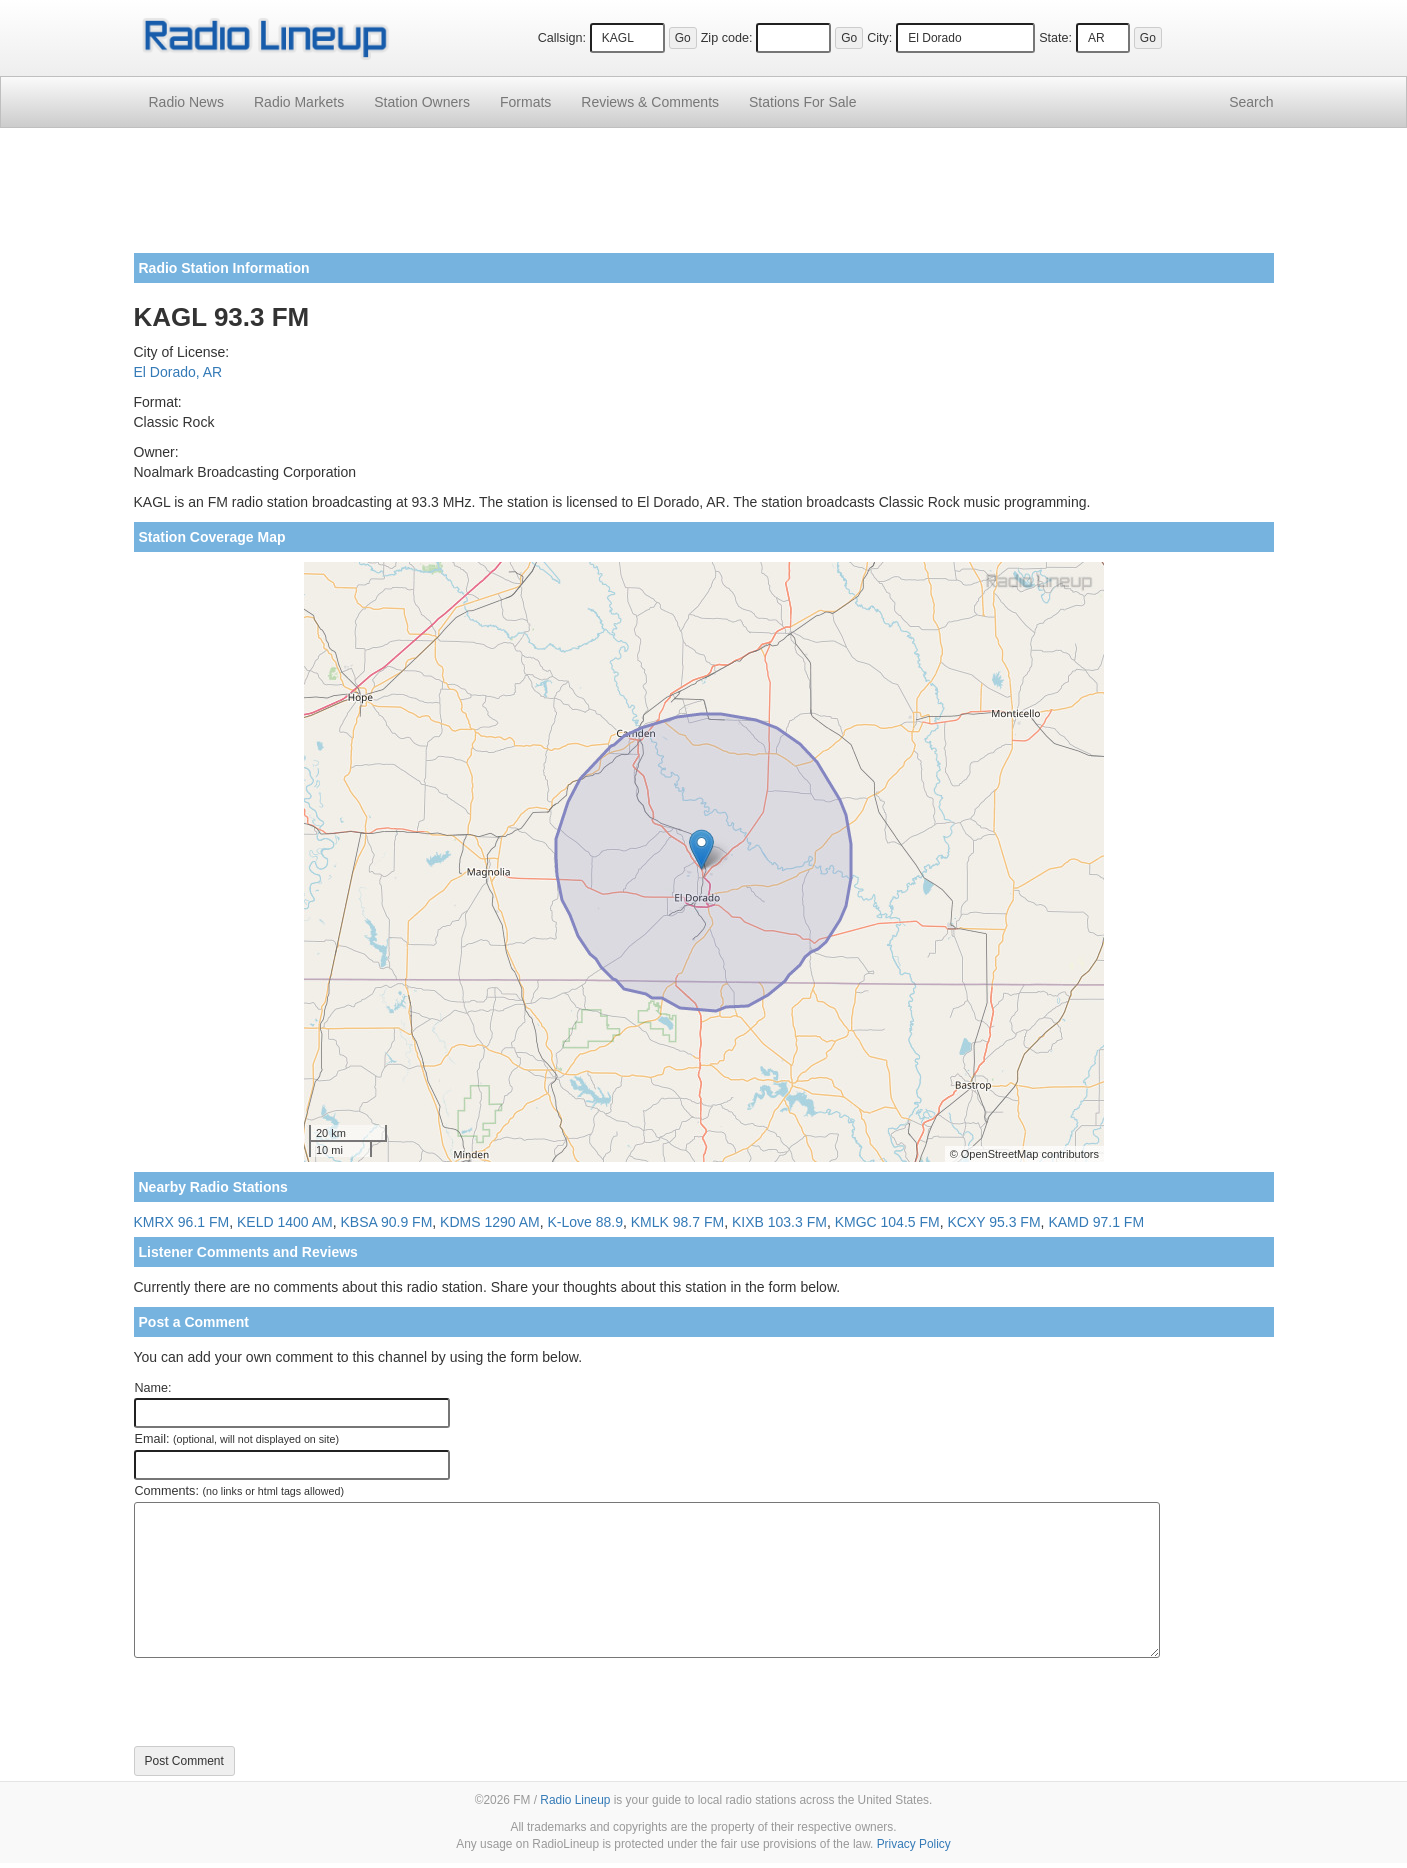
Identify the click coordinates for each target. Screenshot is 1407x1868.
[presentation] (286, 1702)
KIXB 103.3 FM (779, 1222)
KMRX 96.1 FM (182, 1222)
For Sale (802, 102)
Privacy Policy (914, 1844)
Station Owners (422, 102)
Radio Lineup (575, 1800)
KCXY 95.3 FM (993, 1222)
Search (1251, 102)
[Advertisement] (704, 198)
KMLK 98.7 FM (677, 1222)
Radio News (186, 102)
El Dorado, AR (178, 372)
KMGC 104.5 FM (887, 1222)
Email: (237, 1439)
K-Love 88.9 (586, 1222)
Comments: (239, 1491)
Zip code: (727, 38)
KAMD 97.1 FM (1096, 1222)
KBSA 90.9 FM (387, 1222)
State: (1055, 38)
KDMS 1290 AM (490, 1222)
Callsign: (562, 38)
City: (879, 38)
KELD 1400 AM (285, 1222)
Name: (153, 1388)
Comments (650, 102)
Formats (525, 102)
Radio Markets (299, 102)
